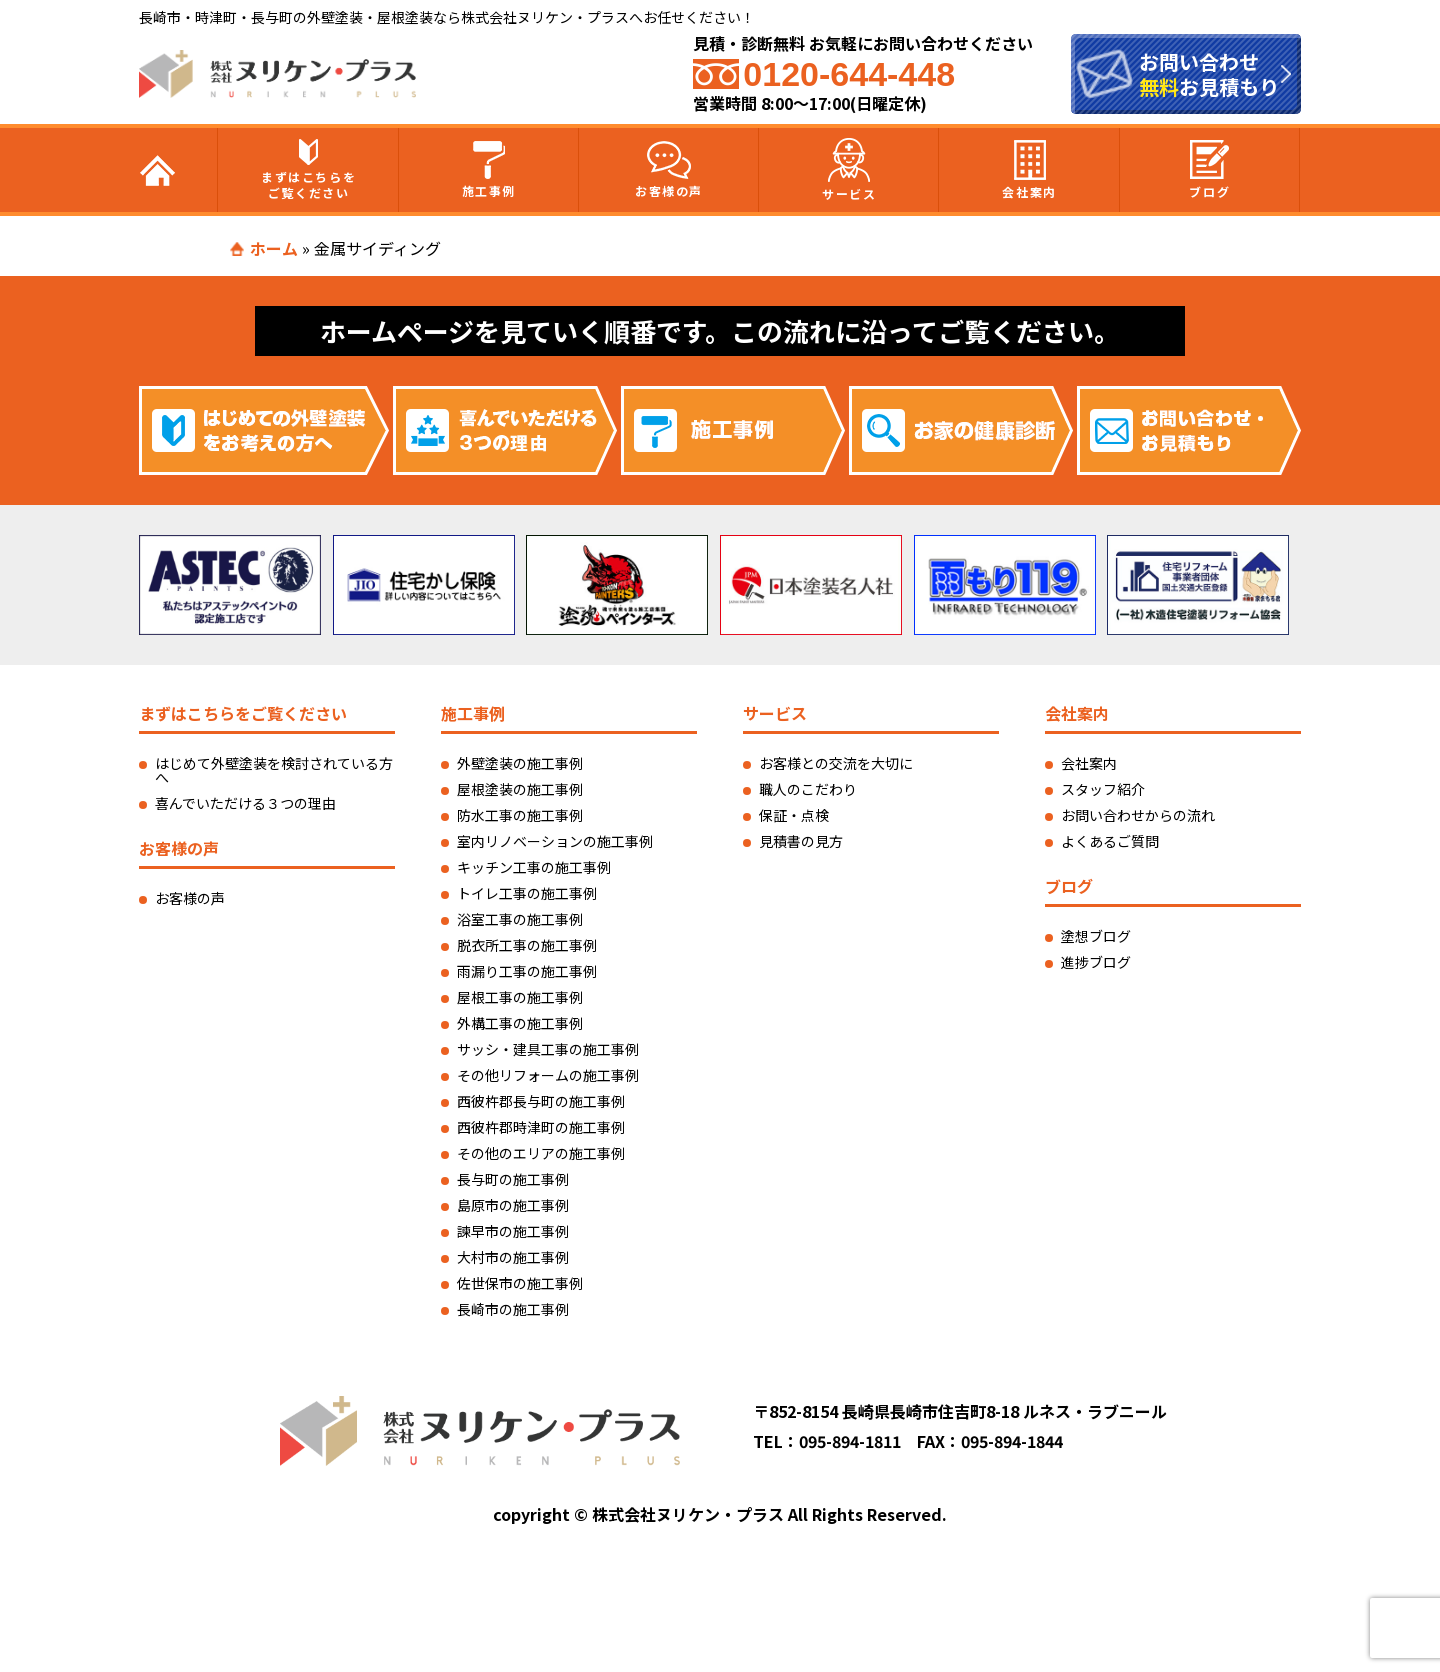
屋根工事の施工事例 (520, 997)
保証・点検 (794, 815)
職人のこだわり (808, 789)
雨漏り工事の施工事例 (527, 971)
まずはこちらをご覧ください (308, 170)
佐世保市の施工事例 (520, 1283)
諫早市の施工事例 (513, 1231)
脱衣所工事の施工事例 (527, 945)
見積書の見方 (801, 841)
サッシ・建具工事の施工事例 (548, 1049)
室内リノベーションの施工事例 (555, 841)
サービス (849, 170)
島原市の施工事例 (513, 1205)
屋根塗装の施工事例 (520, 789)
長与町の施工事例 (513, 1179)
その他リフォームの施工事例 (548, 1075)
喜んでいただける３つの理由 (245, 803)
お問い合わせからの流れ (1138, 815)
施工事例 (489, 170)
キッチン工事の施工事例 (534, 867)
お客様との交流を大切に (836, 763)
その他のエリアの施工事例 (541, 1153)
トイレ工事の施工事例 (527, 893)
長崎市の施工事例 (513, 1309)
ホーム (274, 248)
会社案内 (1029, 170)
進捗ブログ (1096, 962)
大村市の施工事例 (513, 1257)
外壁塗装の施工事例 (520, 763)
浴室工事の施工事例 (520, 919)
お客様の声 (669, 170)
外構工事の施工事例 (520, 1023)
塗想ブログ (1096, 936)
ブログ (1209, 170)
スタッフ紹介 (1103, 789)
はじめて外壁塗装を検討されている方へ (274, 770)
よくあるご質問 (1110, 841)
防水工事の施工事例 (520, 815)
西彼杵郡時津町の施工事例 (541, 1127)
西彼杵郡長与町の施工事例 (541, 1101)
